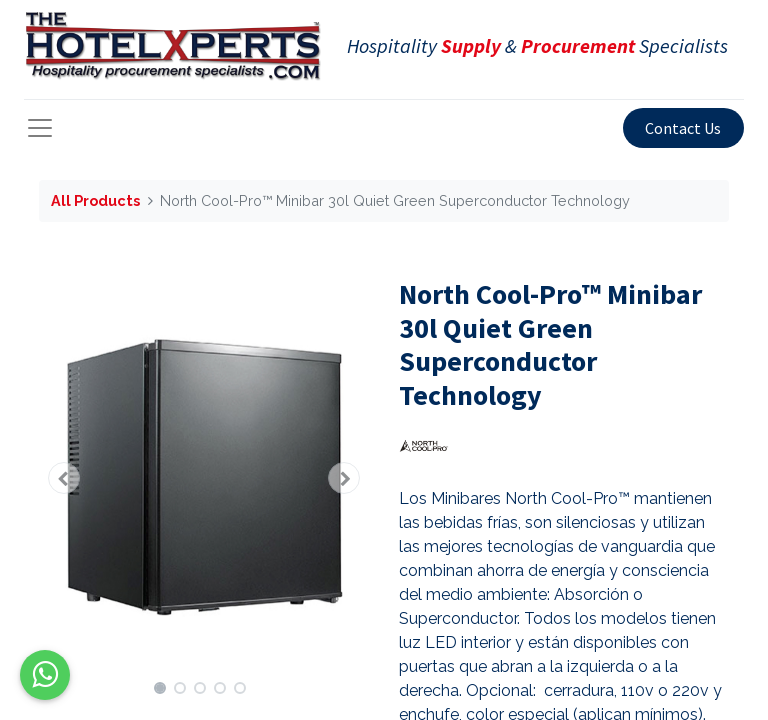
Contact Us (683, 128)
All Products (95, 200)
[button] (64, 478)
